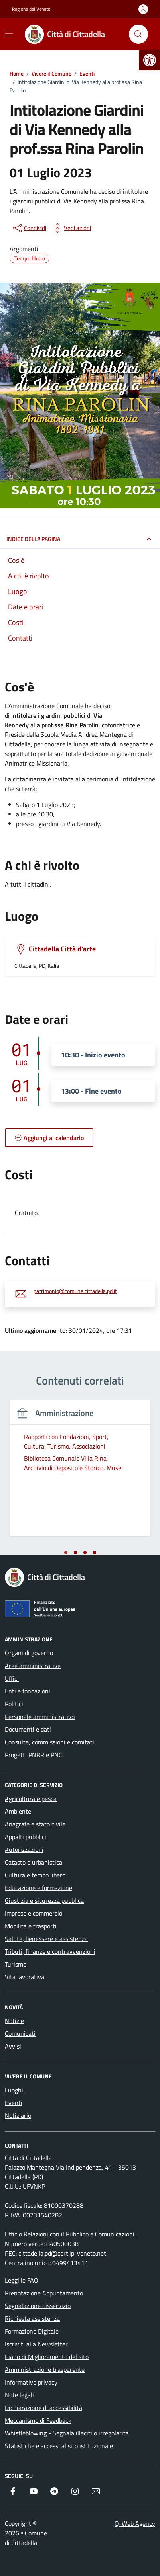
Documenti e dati (28, 1729)
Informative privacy (31, 2382)
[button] (149, 60)
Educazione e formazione (38, 1887)
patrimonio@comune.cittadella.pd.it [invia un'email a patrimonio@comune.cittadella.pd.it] (75, 1291)
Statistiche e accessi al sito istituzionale (59, 2446)
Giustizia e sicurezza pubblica (44, 1900)
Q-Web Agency (135, 2523)
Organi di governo (29, 1653)
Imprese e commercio (33, 1913)
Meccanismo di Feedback (38, 2420)
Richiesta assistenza (32, 2318)
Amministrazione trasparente (45, 2369)
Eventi (13, 2102)
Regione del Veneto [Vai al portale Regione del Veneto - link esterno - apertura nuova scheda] (31, 9)
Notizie (14, 2020)
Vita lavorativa (24, 1977)
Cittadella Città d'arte (62, 948)
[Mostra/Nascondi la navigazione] (9, 33)
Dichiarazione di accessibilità (43, 2407)
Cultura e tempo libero (35, 1875)
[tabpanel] (80, 1472)
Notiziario (18, 2115)
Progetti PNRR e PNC (33, 1755)
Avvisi (13, 2046)
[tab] (65, 1552)
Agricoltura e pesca (31, 1798)
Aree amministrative (33, 1665)
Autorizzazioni (24, 1849)
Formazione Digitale (32, 2331)
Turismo (15, 1964)
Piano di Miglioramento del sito (47, 2356)
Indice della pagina (80, 539)
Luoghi (14, 2090)
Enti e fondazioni (27, 1691)
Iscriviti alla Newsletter (36, 2344)
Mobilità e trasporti (31, 1926)
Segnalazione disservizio (38, 2305)
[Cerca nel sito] (138, 34)
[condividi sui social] (29, 228)
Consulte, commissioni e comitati (49, 1742)
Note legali (19, 2395)
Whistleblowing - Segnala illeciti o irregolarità (67, 2433)
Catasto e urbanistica (33, 1862)
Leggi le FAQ (21, 2280)
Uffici (12, 1678)
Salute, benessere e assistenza (46, 1938)
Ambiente (18, 1811)
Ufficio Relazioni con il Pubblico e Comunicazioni (69, 2234)
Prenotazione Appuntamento (44, 2293)
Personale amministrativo (40, 1716)
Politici (14, 1704)
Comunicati (20, 2033)
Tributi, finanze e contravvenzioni (50, 1951)
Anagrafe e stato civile (35, 1824)
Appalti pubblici (25, 1837)
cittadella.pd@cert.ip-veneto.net (62, 2253)
